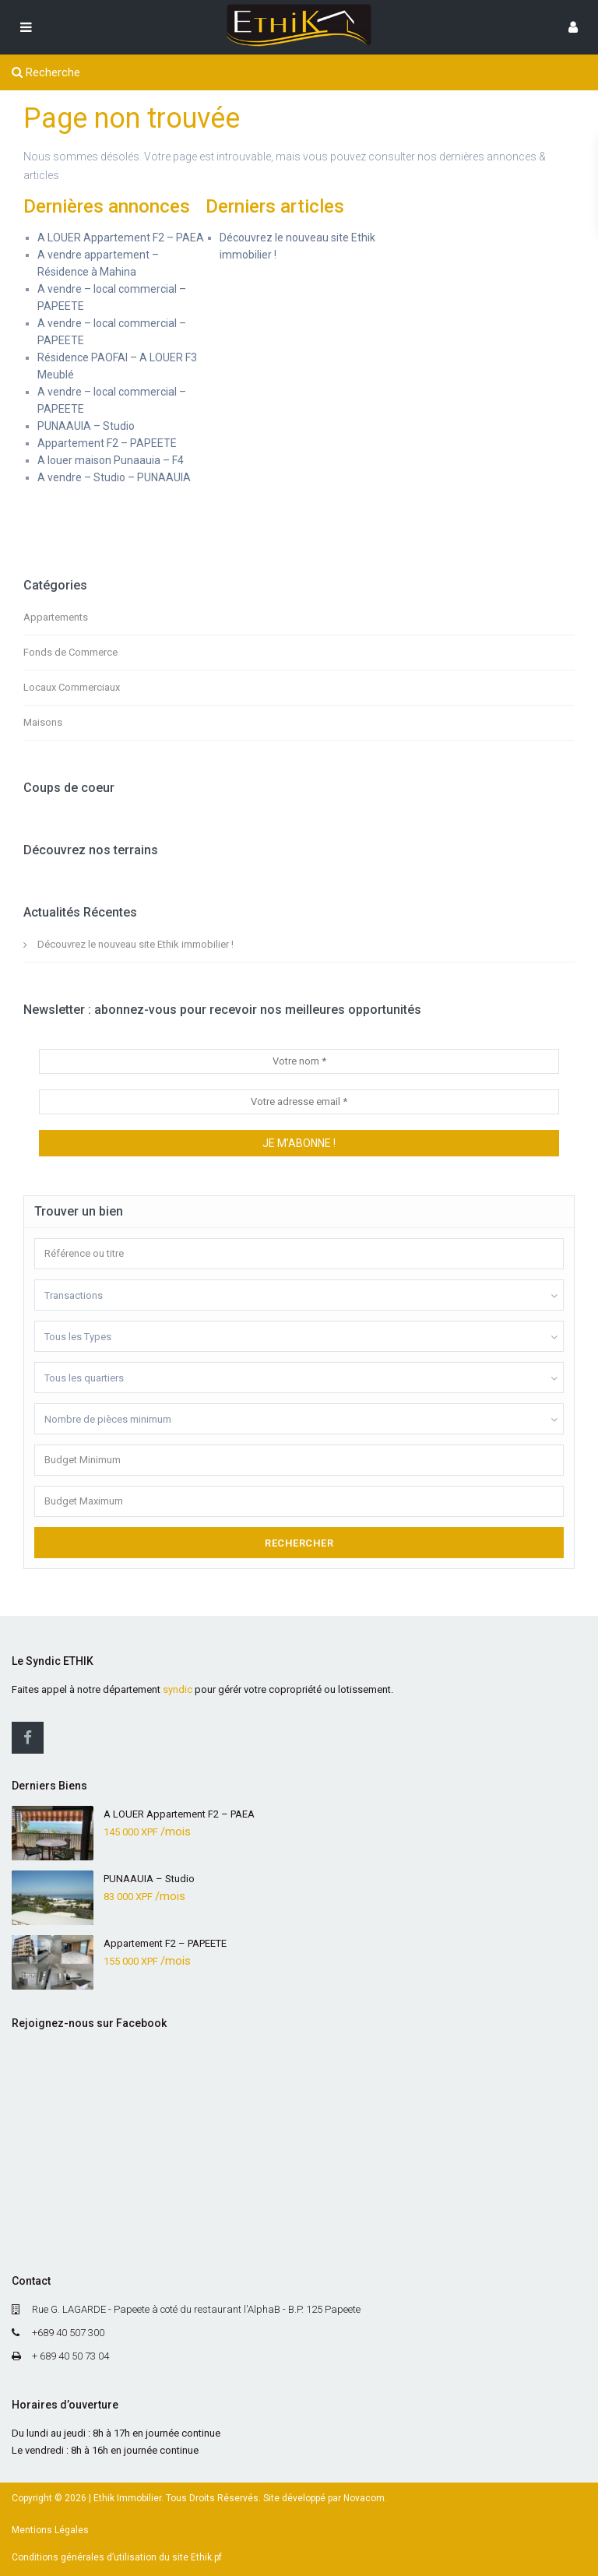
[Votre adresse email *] (299, 1101)
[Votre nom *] (299, 1061)
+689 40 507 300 (68, 2332)
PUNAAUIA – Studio (86, 426)
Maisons (42, 722)
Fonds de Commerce (70, 652)
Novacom (364, 2498)
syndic (177, 1689)
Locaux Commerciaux (71, 687)
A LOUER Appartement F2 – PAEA (120, 237)
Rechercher (299, 1543)
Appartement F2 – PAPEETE (107, 443)
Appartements (55, 617)
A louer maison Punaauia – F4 (110, 460)
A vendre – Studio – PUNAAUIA (114, 477)
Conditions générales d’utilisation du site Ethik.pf (117, 2557)
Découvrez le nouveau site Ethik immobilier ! (135, 944)
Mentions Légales (50, 2530)
